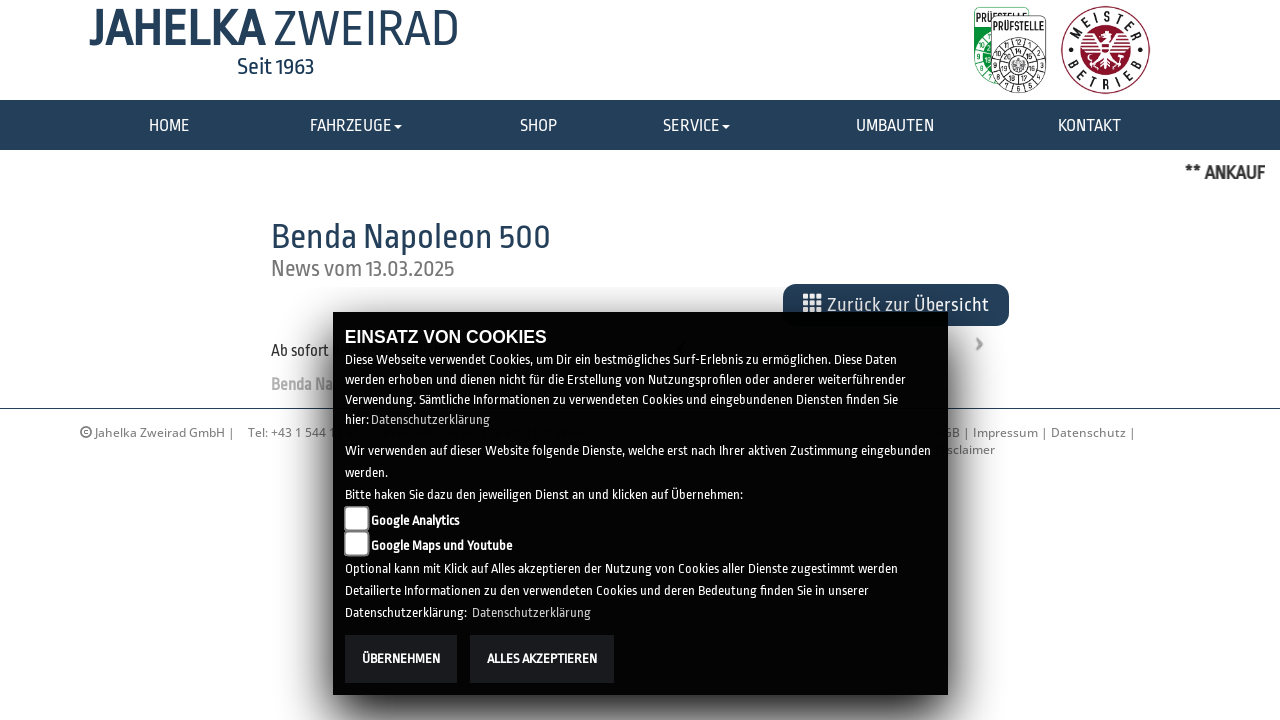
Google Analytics (415, 520)
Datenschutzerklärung (430, 419)
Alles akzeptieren (542, 658)
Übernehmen (401, 658)
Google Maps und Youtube (441, 545)
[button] (356, 126)
